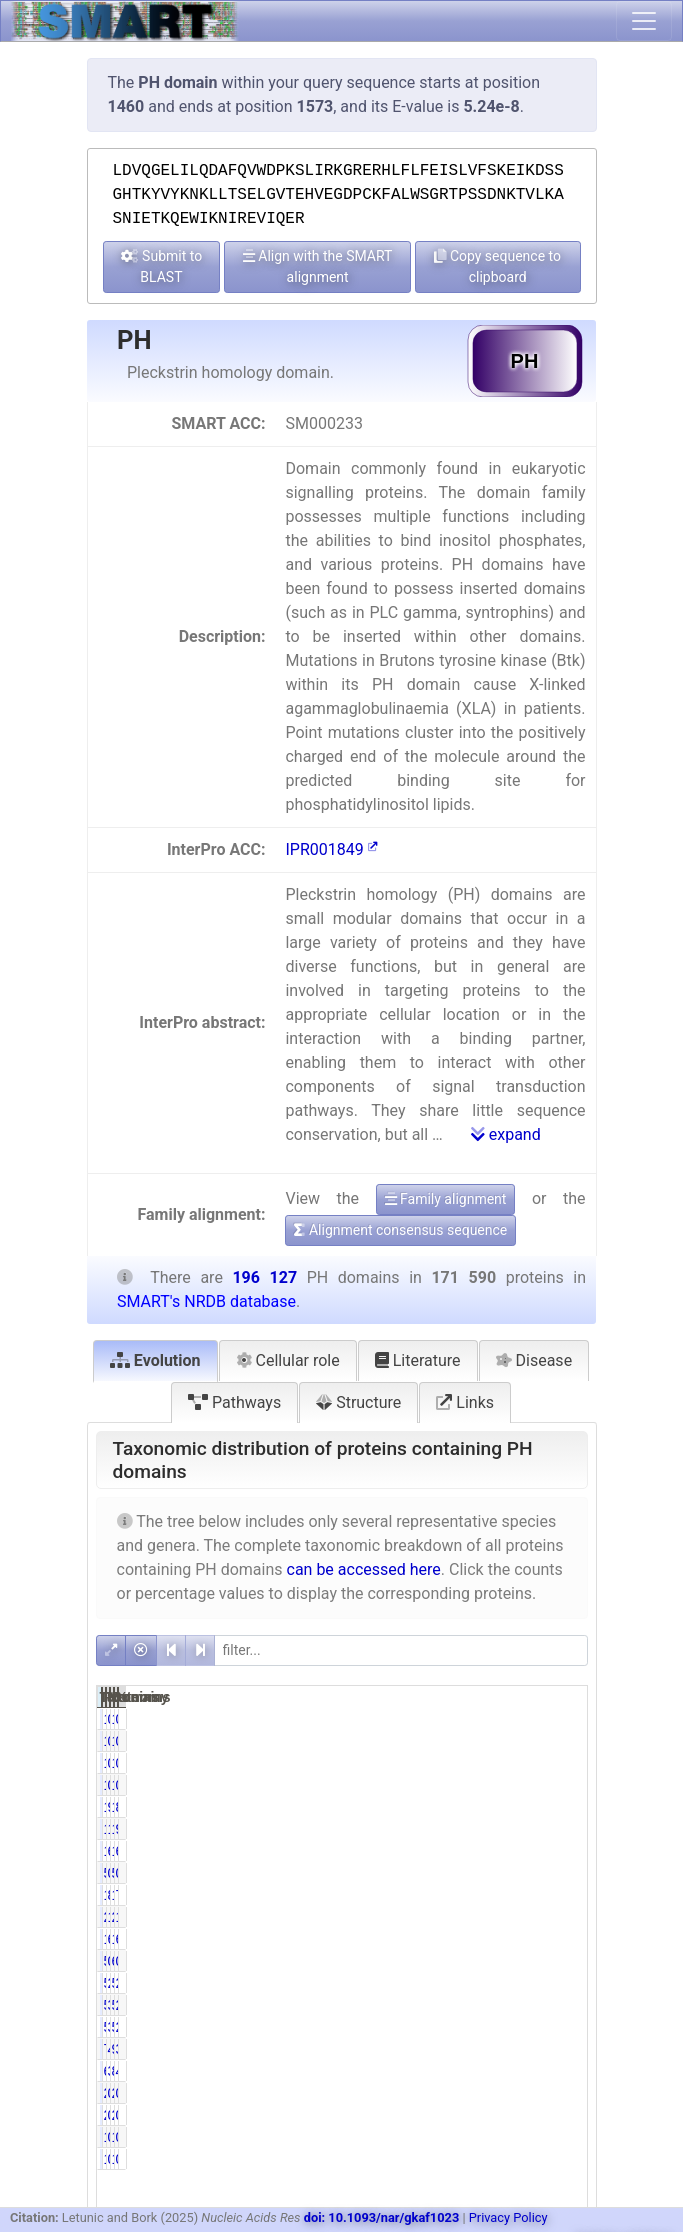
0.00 (492, 1719)
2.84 (560, 1983)
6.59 (492, 1851)
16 (533, 1763)
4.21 (560, 2071)
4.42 (492, 2049)
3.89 (492, 2071)
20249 (461, 1917)
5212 (526, 2027)
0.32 (560, 1961)
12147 (530, 1851)
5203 (457, 2027)
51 (533, 1873)
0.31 (492, 1961)
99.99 (494, 1807)
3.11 (492, 2005)
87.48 (562, 1807)
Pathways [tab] (234, 1402)
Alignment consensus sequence (400, 1230)
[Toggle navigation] (644, 21)
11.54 (562, 1917)
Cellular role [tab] (288, 1360)
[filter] (401, 1650)
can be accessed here (364, 1569)
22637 (530, 1917)
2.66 (560, 2027)
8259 (526, 2071)
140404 (465, 1895)
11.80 (494, 1917)
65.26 (562, 1939)
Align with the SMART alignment (318, 266)
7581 (457, 2049)
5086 (457, 1983)
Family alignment (446, 1199)
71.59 (562, 1895)
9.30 (560, 1829)
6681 (457, 2071)
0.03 (492, 1873)
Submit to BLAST (162, 266)
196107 (534, 1807)
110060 (465, 1939)
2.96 (492, 1983)
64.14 (494, 1939)
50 (464, 1873)
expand (506, 1134)
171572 (465, 1807)
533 (459, 1961)
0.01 (492, 1763)
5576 (526, 1983)
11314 (461, 1851)
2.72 (560, 2005)
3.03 (492, 2027)
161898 (534, 1895)
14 (464, 1763)
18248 (461, 1829)
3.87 (560, 2049)
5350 (526, 2005)
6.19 (560, 1851)
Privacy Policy (508, 2217)
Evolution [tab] (155, 1360)
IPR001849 (331, 849)
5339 (457, 2005)
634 (528, 1961)
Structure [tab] (358, 1402)
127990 (534, 1939)
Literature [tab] (418, 1360)
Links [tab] (465, 1402)
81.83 (494, 1895)
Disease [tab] (534, 1360)
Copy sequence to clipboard (497, 266)
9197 (526, 2049)
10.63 (494, 1829)
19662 (530, 1829)
